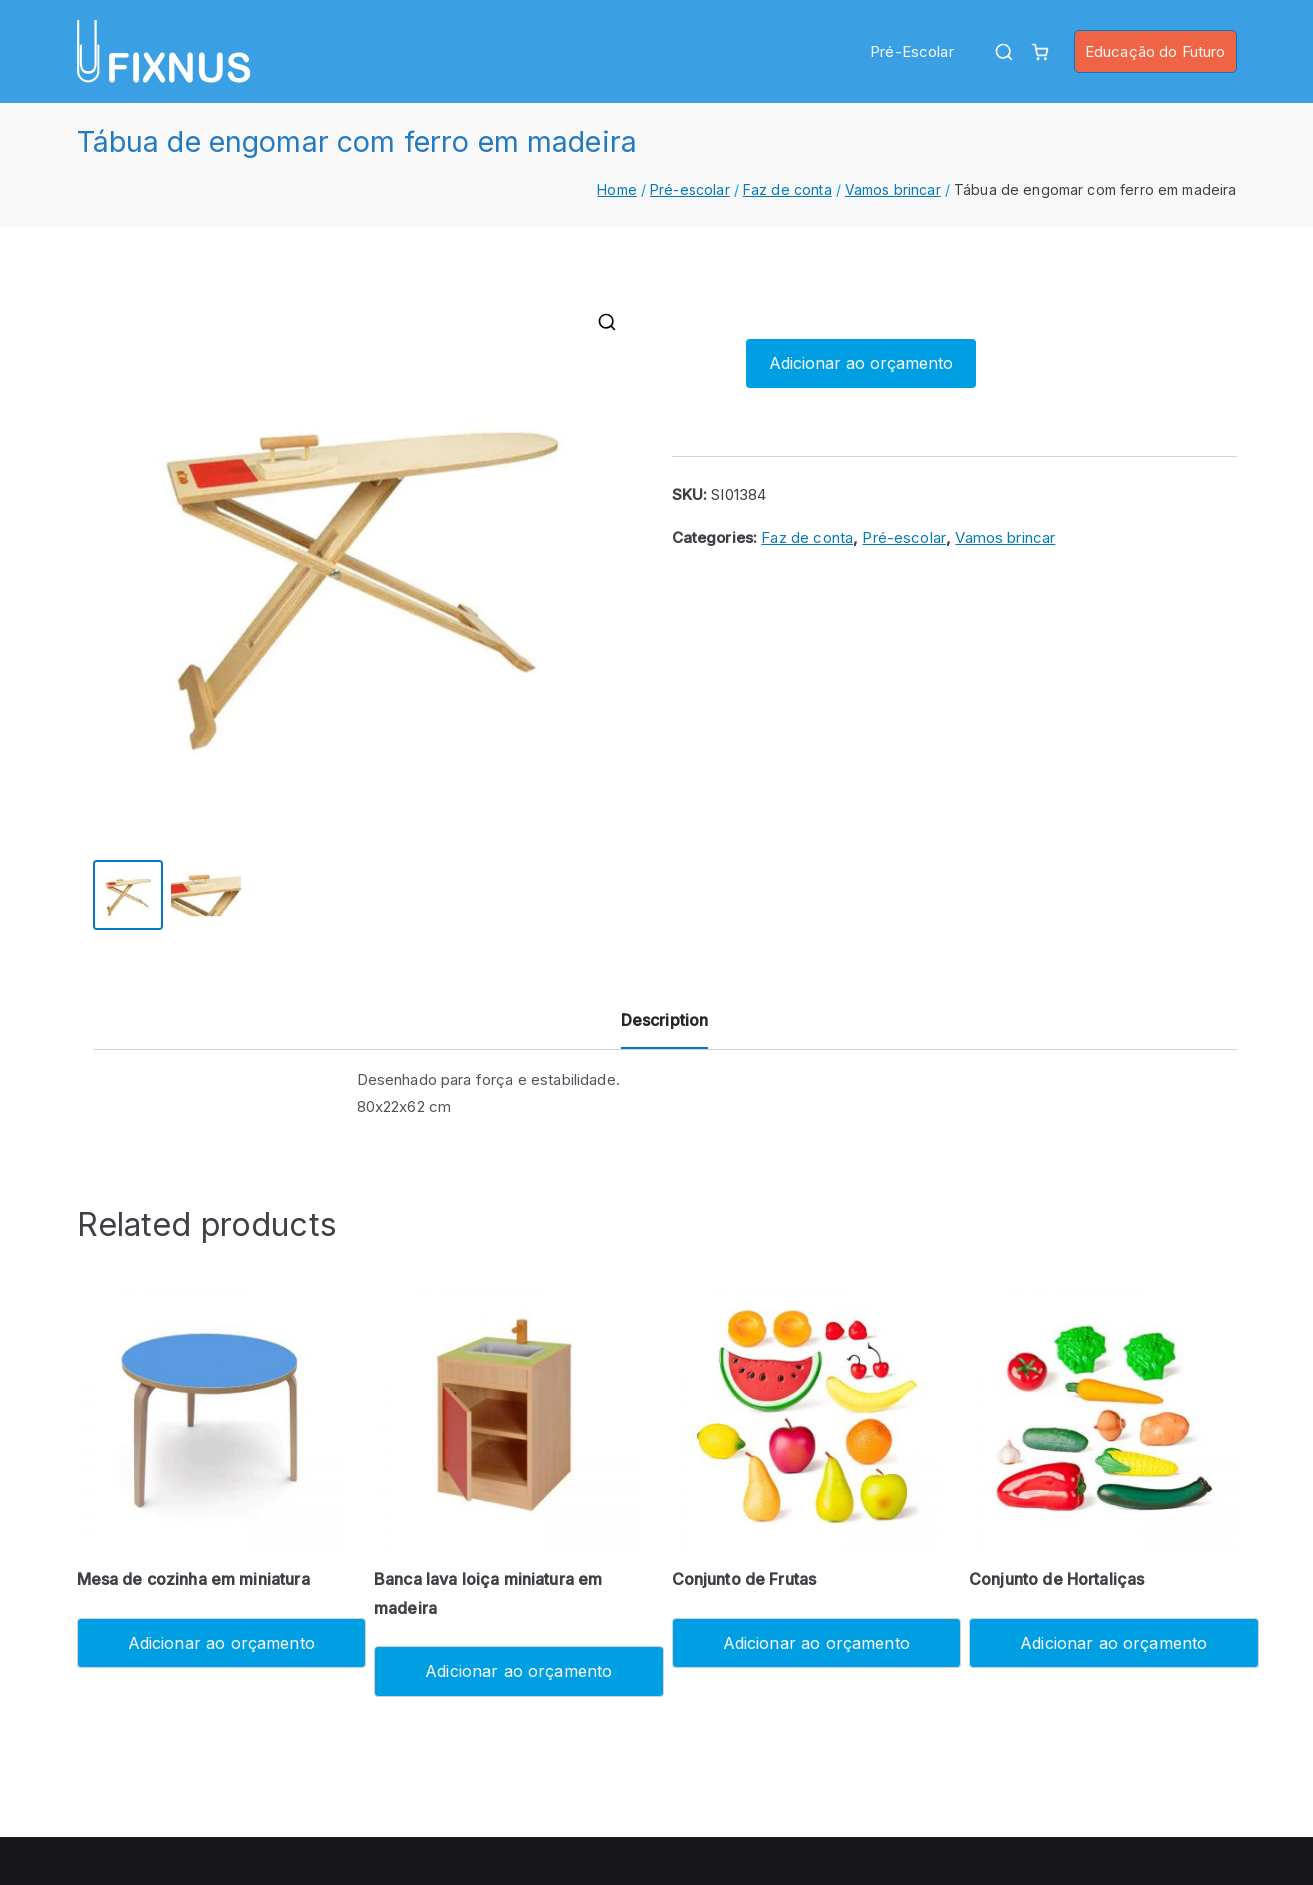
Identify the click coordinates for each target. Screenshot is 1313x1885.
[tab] (665, 1027)
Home (617, 189)
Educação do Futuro (1155, 51)
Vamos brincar (893, 189)
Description (665, 1020)
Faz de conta (787, 189)
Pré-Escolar (912, 51)
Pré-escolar (690, 189)
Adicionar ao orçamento (861, 363)
